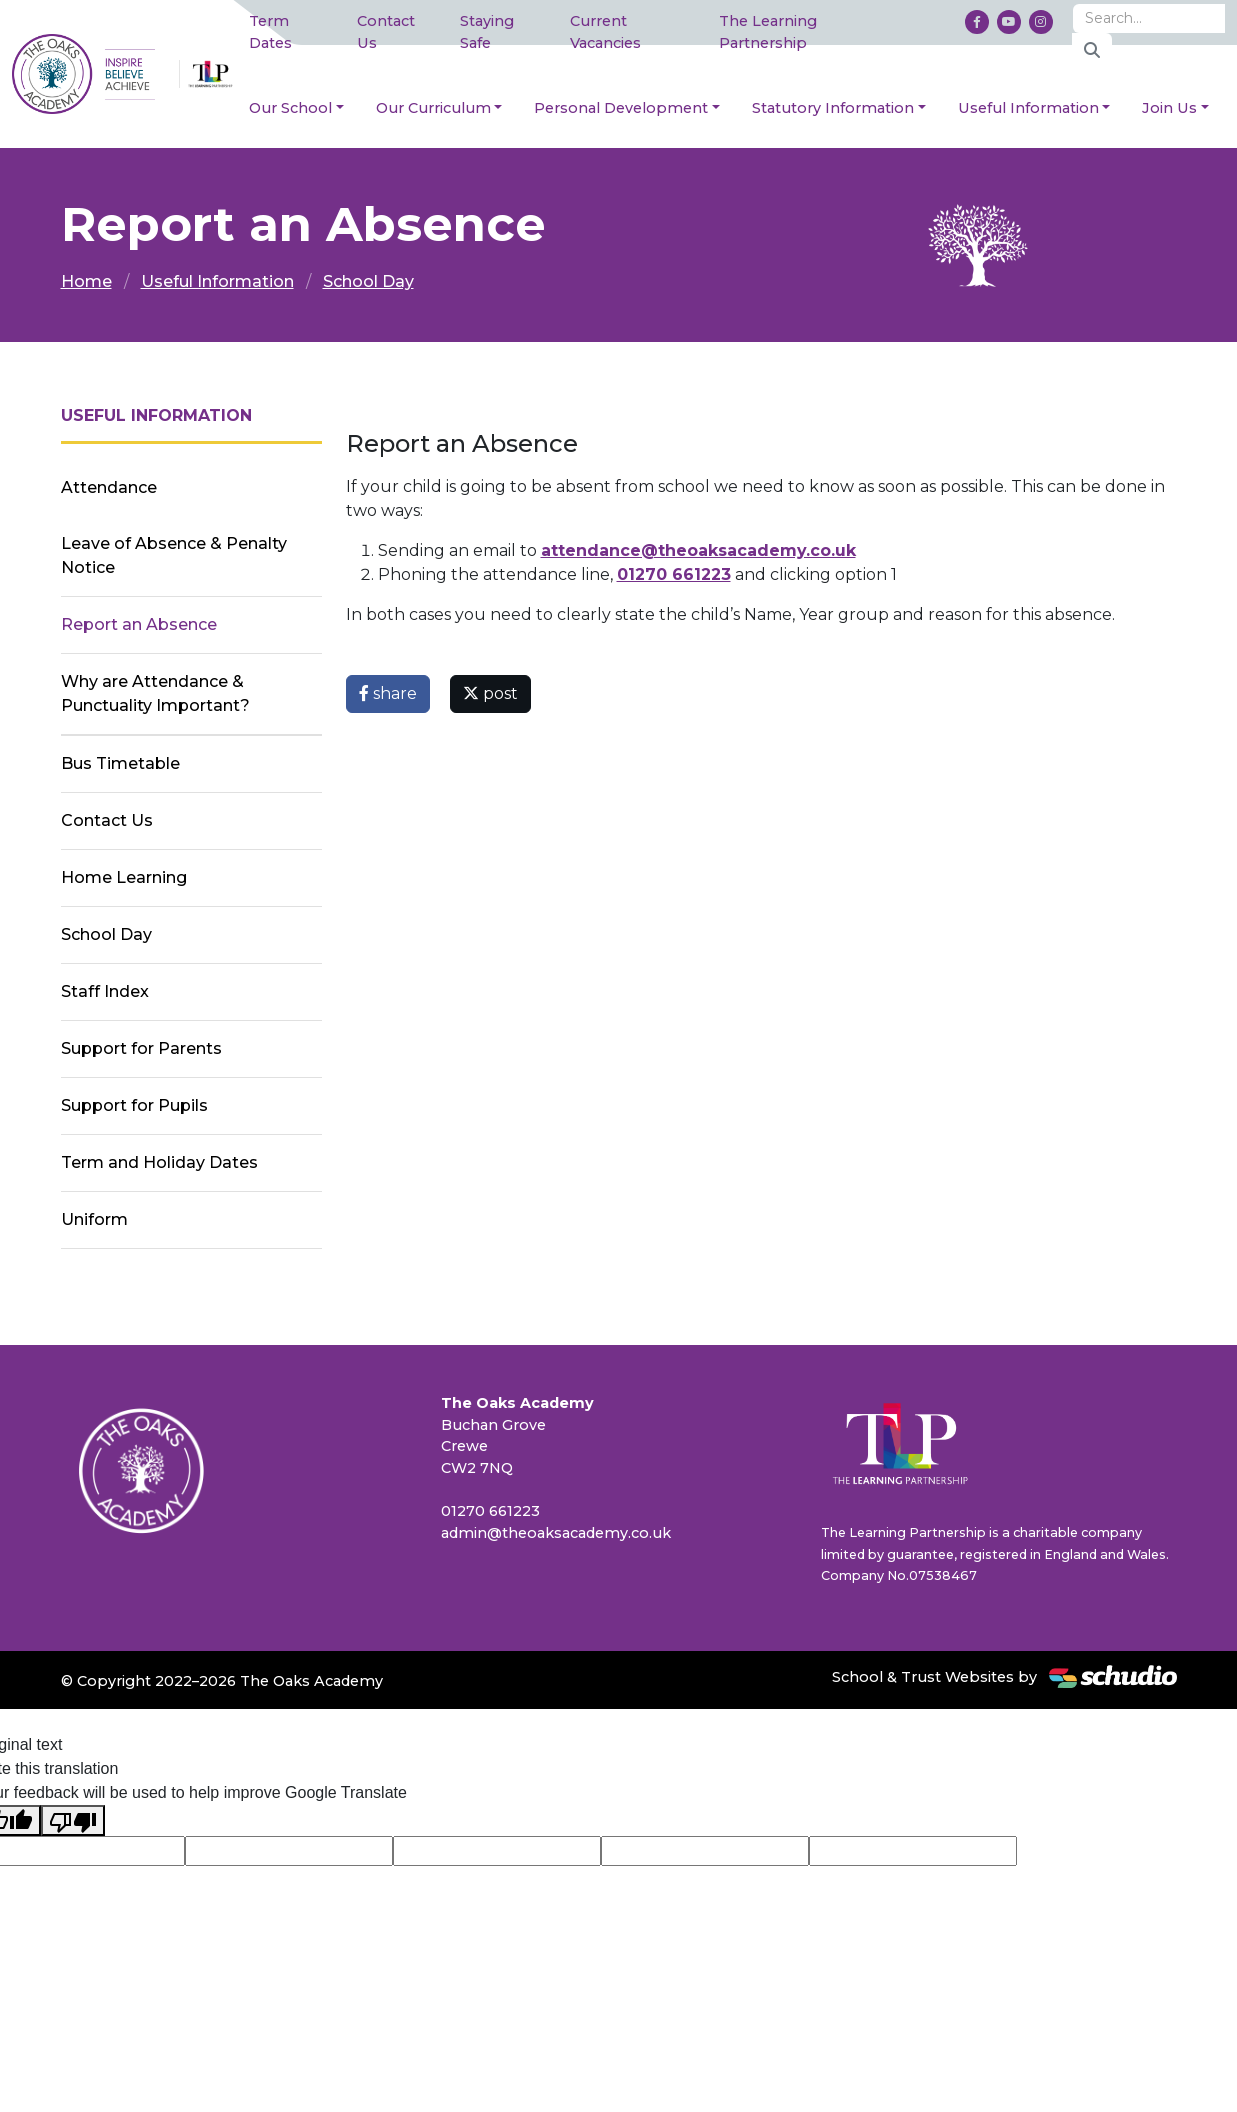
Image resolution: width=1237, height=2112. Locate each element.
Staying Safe (487, 32)
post (490, 693)
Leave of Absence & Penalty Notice (174, 555)
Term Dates (270, 32)
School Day (368, 281)
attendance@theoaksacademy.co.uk (698, 550)
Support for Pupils (134, 1105)
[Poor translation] (73, 1820)
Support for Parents (141, 1048)
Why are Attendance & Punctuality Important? (155, 693)
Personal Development (621, 108)
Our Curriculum (433, 108)
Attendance (109, 487)
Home (86, 281)
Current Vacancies (605, 32)
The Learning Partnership (768, 32)
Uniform (94, 1219)
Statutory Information (833, 108)
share (388, 693)
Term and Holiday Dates (159, 1162)
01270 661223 (674, 574)
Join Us (1169, 108)
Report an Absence (139, 624)
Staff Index (105, 991)
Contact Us (386, 32)
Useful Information (1028, 108)
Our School (290, 108)
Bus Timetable (120, 763)
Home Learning (124, 877)
